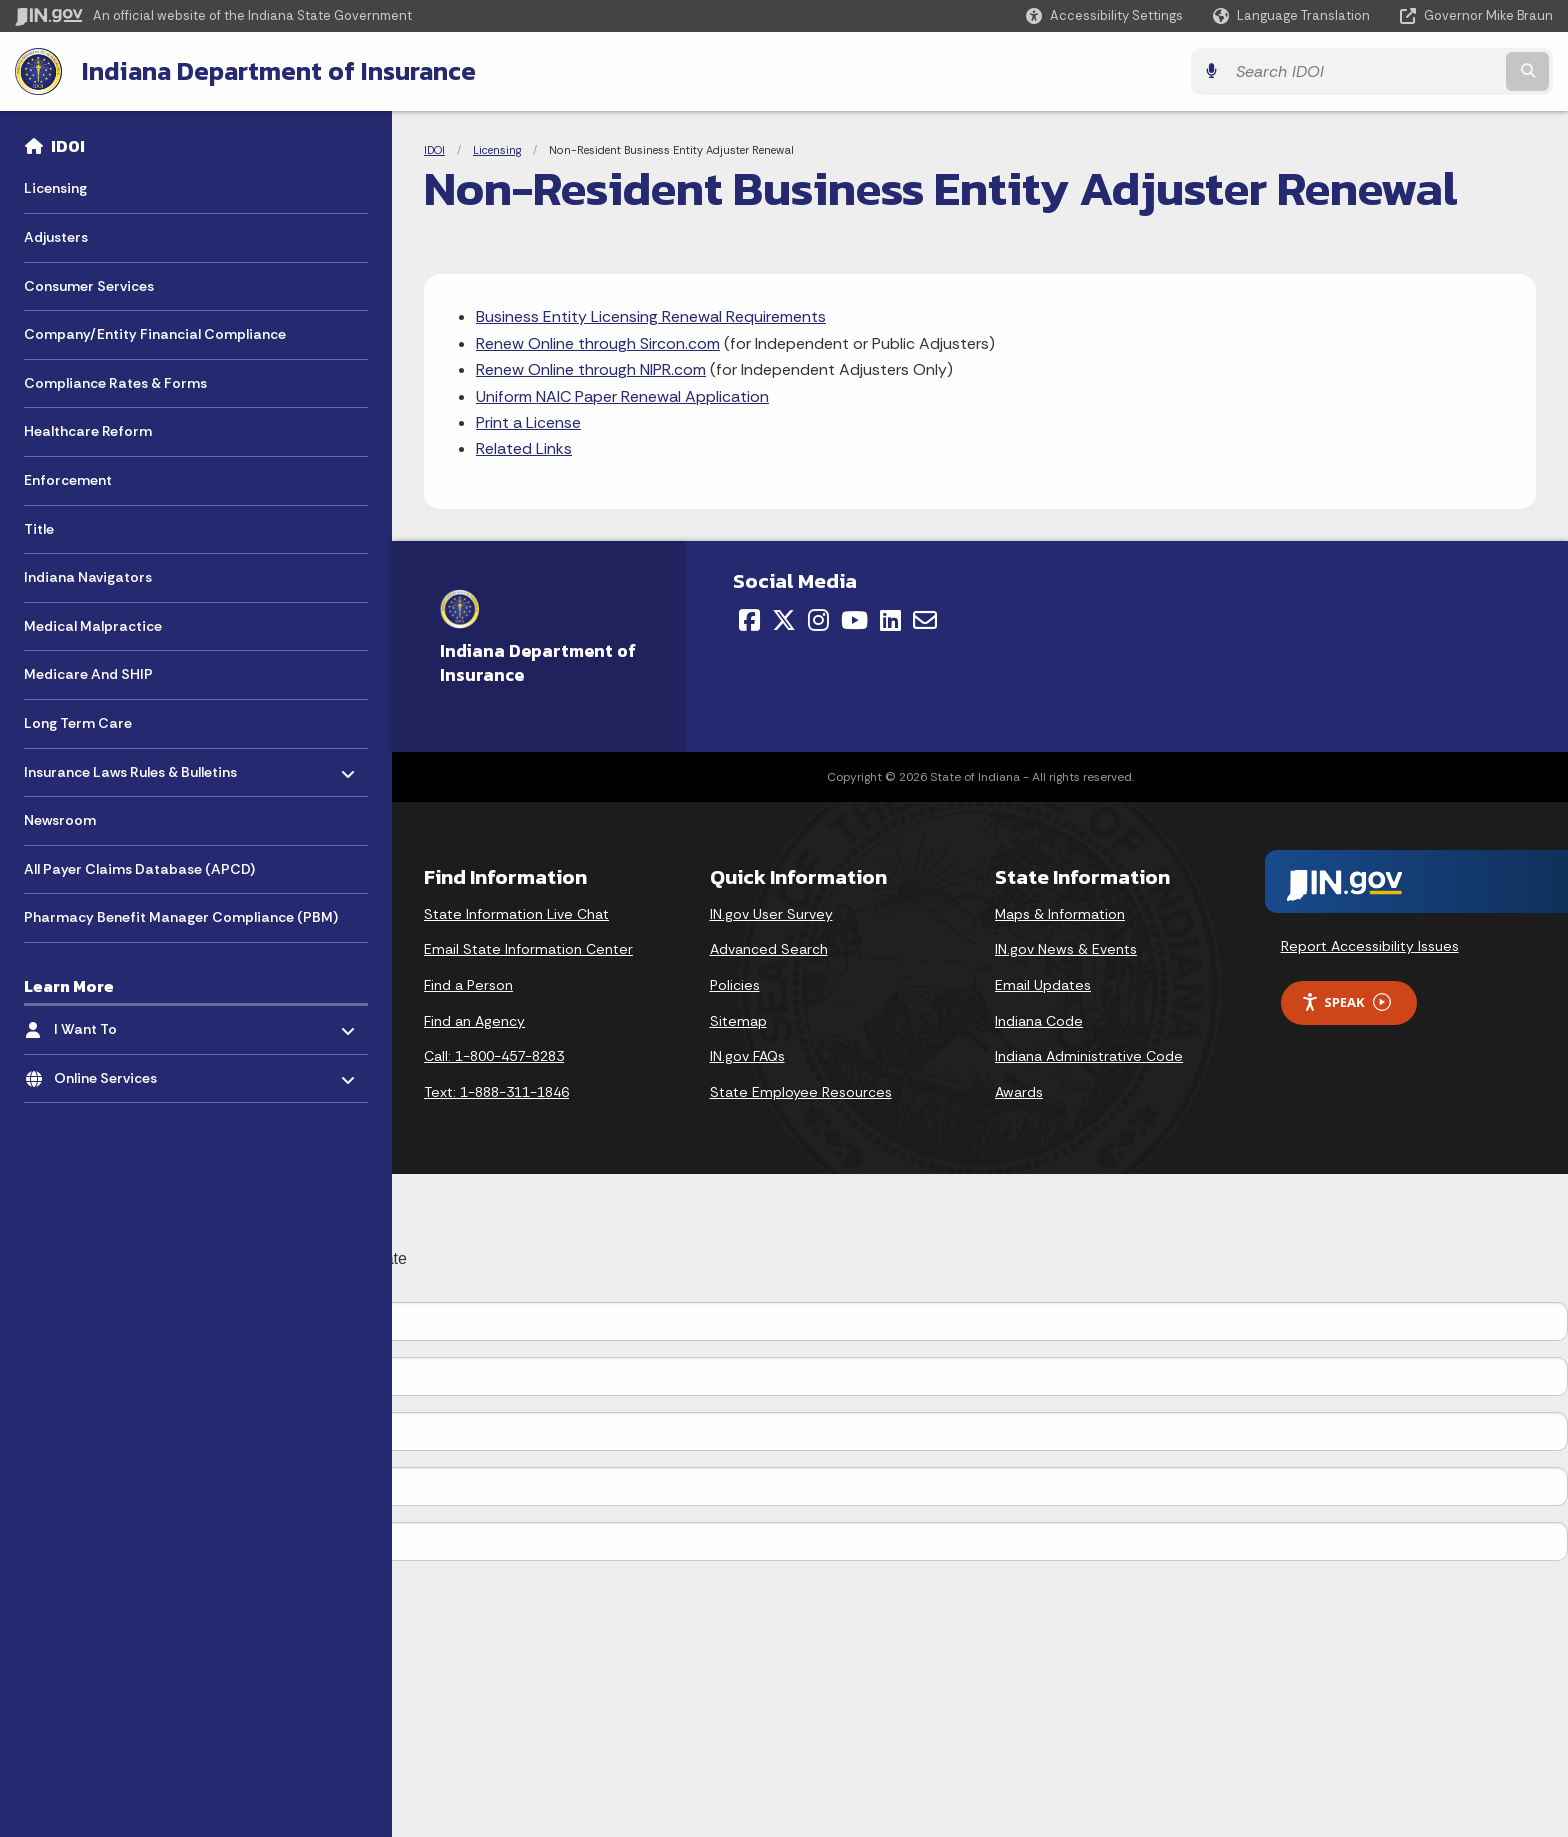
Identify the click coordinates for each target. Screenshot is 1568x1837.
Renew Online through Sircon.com (598, 343)
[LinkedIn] (890, 620)
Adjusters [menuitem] (56, 237)
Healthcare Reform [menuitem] (88, 431)
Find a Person (468, 985)
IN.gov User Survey (771, 914)
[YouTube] (854, 620)
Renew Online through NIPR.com (591, 369)
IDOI (68, 146)
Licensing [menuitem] (55, 188)
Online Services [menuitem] (112, 1073)
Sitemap (738, 1021)
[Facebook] (749, 620)
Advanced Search (769, 949)
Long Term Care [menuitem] (78, 723)
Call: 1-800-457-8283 (494, 1056)
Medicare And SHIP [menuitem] (88, 674)
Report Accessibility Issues (1370, 946)
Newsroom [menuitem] (60, 820)
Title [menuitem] (39, 529)
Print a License (528, 422)
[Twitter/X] (784, 620)
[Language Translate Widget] (1293, 16)
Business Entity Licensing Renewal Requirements (651, 316)
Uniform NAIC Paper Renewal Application (622, 396)
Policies (735, 985)
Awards (1019, 1092)
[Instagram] (818, 620)
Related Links (524, 448)
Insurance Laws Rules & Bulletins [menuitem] (130, 766)
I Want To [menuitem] (112, 1024)
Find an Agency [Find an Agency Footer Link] (474, 1021)
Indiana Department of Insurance (279, 71)
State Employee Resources (801, 1092)
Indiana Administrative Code (1089, 1056)
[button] (1104, 15)
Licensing (497, 150)
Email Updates (1043, 985)
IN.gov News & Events (1066, 949)
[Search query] (1364, 71)
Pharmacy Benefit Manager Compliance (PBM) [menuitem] (181, 917)
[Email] (925, 620)
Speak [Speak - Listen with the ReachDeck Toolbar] (1346, 1002)
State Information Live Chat (516, 914)
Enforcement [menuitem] (68, 480)
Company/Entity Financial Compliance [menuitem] (155, 334)
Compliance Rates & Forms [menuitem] (115, 383)
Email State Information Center (528, 949)
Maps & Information (1060, 914)
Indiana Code (1039, 1021)
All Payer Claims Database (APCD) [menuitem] (139, 869)
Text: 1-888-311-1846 (496, 1092)
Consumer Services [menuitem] (89, 286)
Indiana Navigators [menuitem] (88, 577)
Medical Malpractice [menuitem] (93, 626)
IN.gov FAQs (747, 1056)
